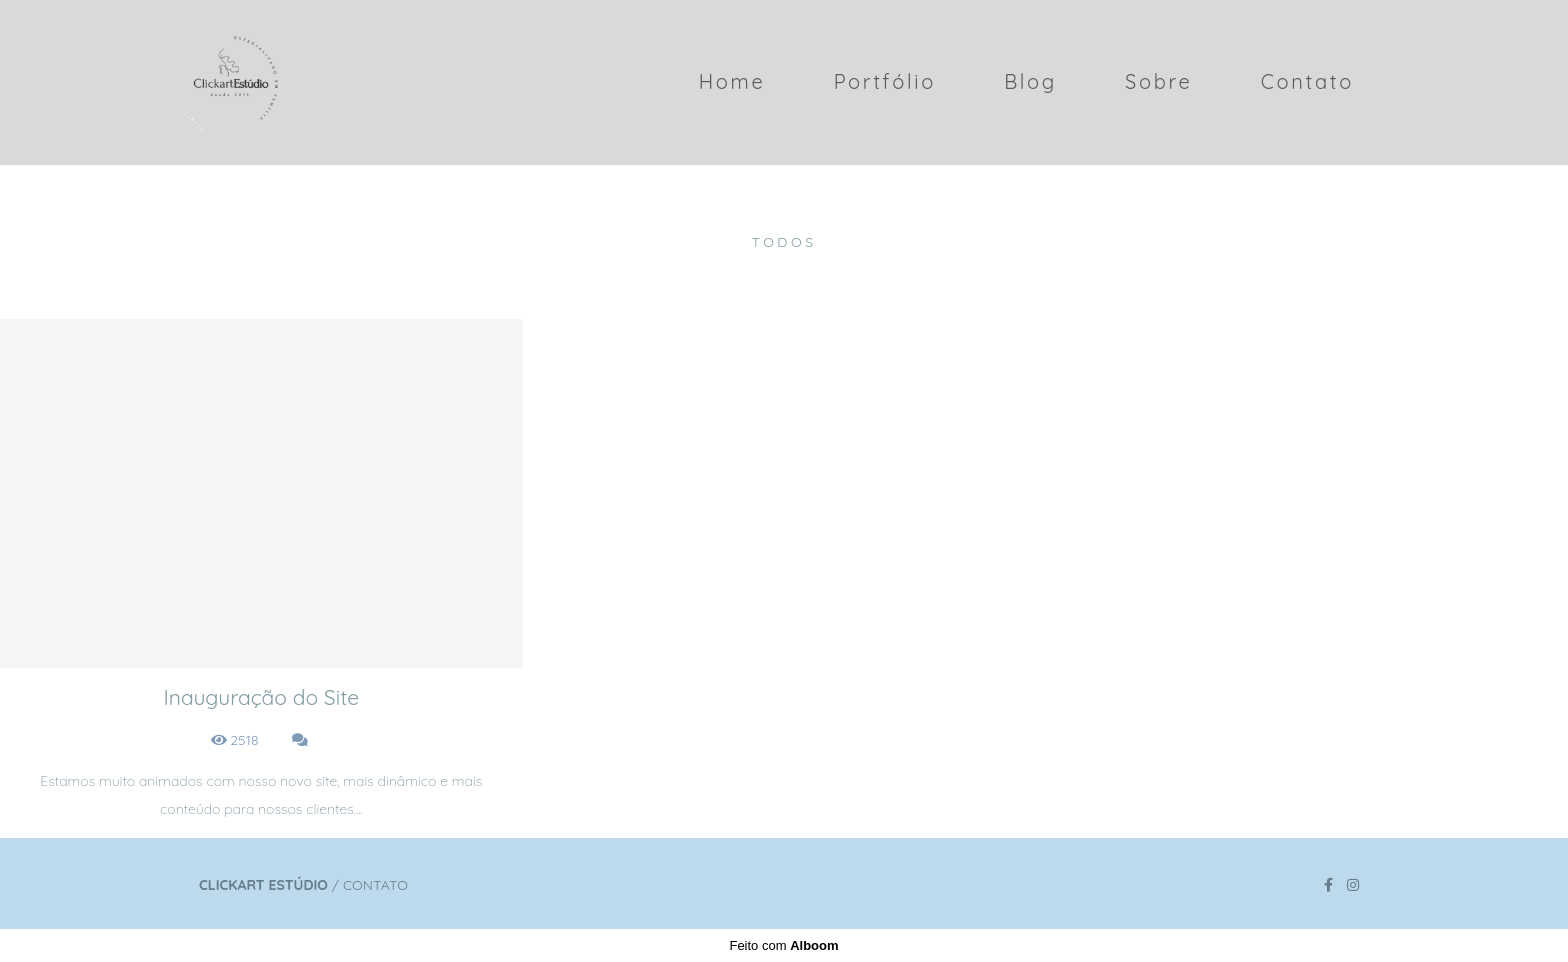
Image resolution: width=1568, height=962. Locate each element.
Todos (783, 242)
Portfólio (885, 81)
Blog (1030, 81)
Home (732, 81)
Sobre (1159, 81)
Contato (1307, 81)
